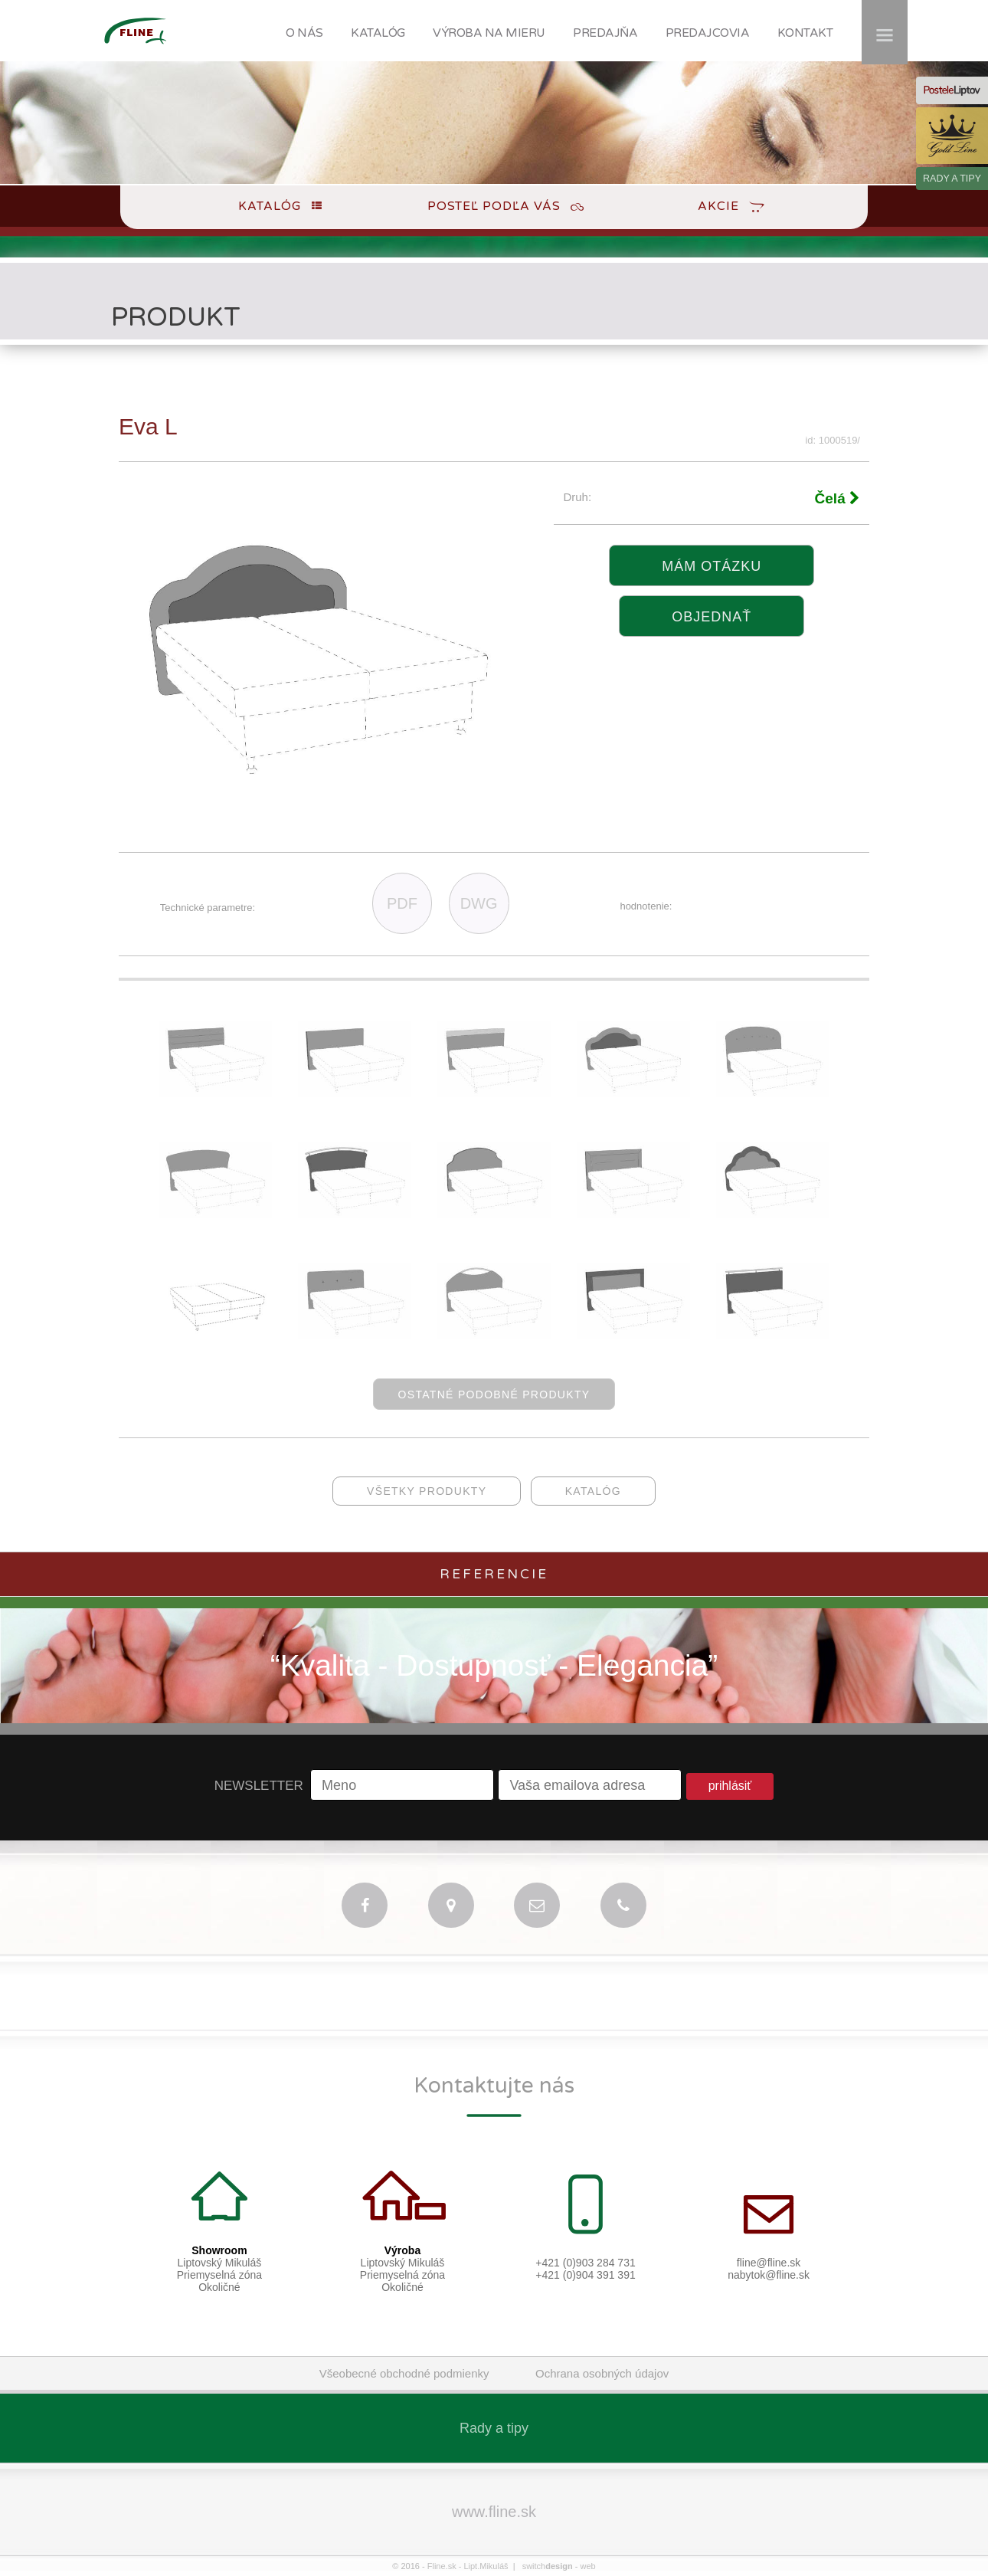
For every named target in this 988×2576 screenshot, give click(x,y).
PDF (402, 903)
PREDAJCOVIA (708, 33)
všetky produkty (426, 1491)
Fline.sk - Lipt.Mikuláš (468, 2566)
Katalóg (269, 206)
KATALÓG (378, 33)
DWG (479, 903)
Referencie (494, 1574)
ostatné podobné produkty (494, 1394)
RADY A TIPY (952, 178)
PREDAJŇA (605, 33)
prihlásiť (730, 1785)
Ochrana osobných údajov (602, 2373)
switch (547, 2566)
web (587, 2566)
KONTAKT (805, 33)
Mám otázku (711, 566)
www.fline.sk (494, 2511)
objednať (711, 616)
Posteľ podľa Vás (494, 206)
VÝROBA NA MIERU (489, 33)
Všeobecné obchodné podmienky (404, 2373)
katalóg (593, 1491)
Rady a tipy (494, 2428)
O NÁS (304, 33)
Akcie (718, 206)
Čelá (837, 498)
